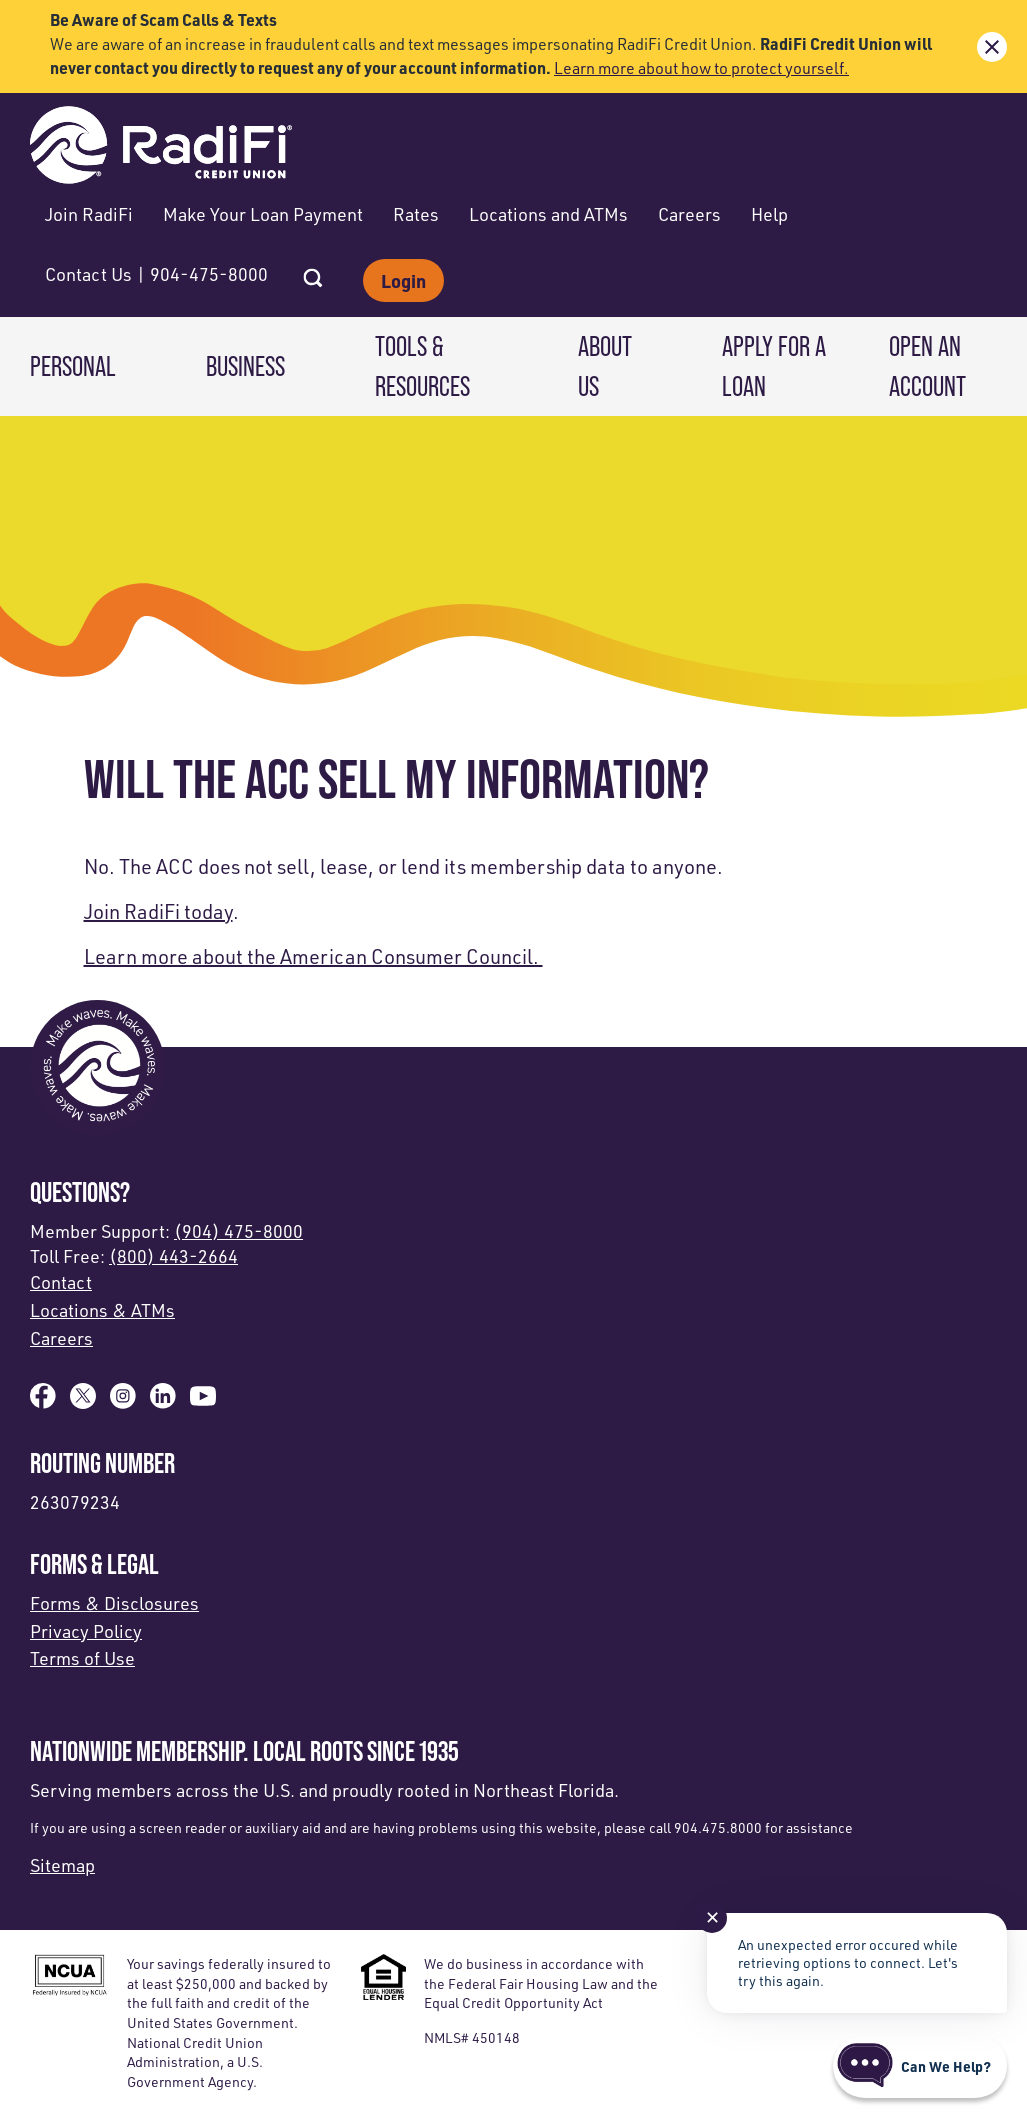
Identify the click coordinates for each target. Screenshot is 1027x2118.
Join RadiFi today (158, 911)
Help (769, 214)
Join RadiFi (89, 214)
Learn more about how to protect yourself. (701, 68)
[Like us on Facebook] (43, 1402)
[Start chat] (920, 2066)
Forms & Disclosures (114, 1603)
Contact (61, 1282)
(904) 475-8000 (238, 1231)
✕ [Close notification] (712, 1917)
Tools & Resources (422, 365)
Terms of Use (82, 1658)
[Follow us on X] (83, 1402)
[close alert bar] (992, 47)
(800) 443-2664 (173, 1256)
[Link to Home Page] (161, 147)
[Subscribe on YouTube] (203, 1402)
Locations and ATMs (548, 214)
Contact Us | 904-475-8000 (156, 274)
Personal (73, 366)
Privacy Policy (86, 1631)
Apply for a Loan (774, 365)
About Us (605, 365)
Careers (689, 214)
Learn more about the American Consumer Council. (313, 956)
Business (245, 366)
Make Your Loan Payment (263, 214)
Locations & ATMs (102, 1310)
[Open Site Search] (313, 272)
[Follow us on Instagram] (123, 1402)
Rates (416, 214)
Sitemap (62, 1865)
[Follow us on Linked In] (163, 1402)
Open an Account (927, 365)
